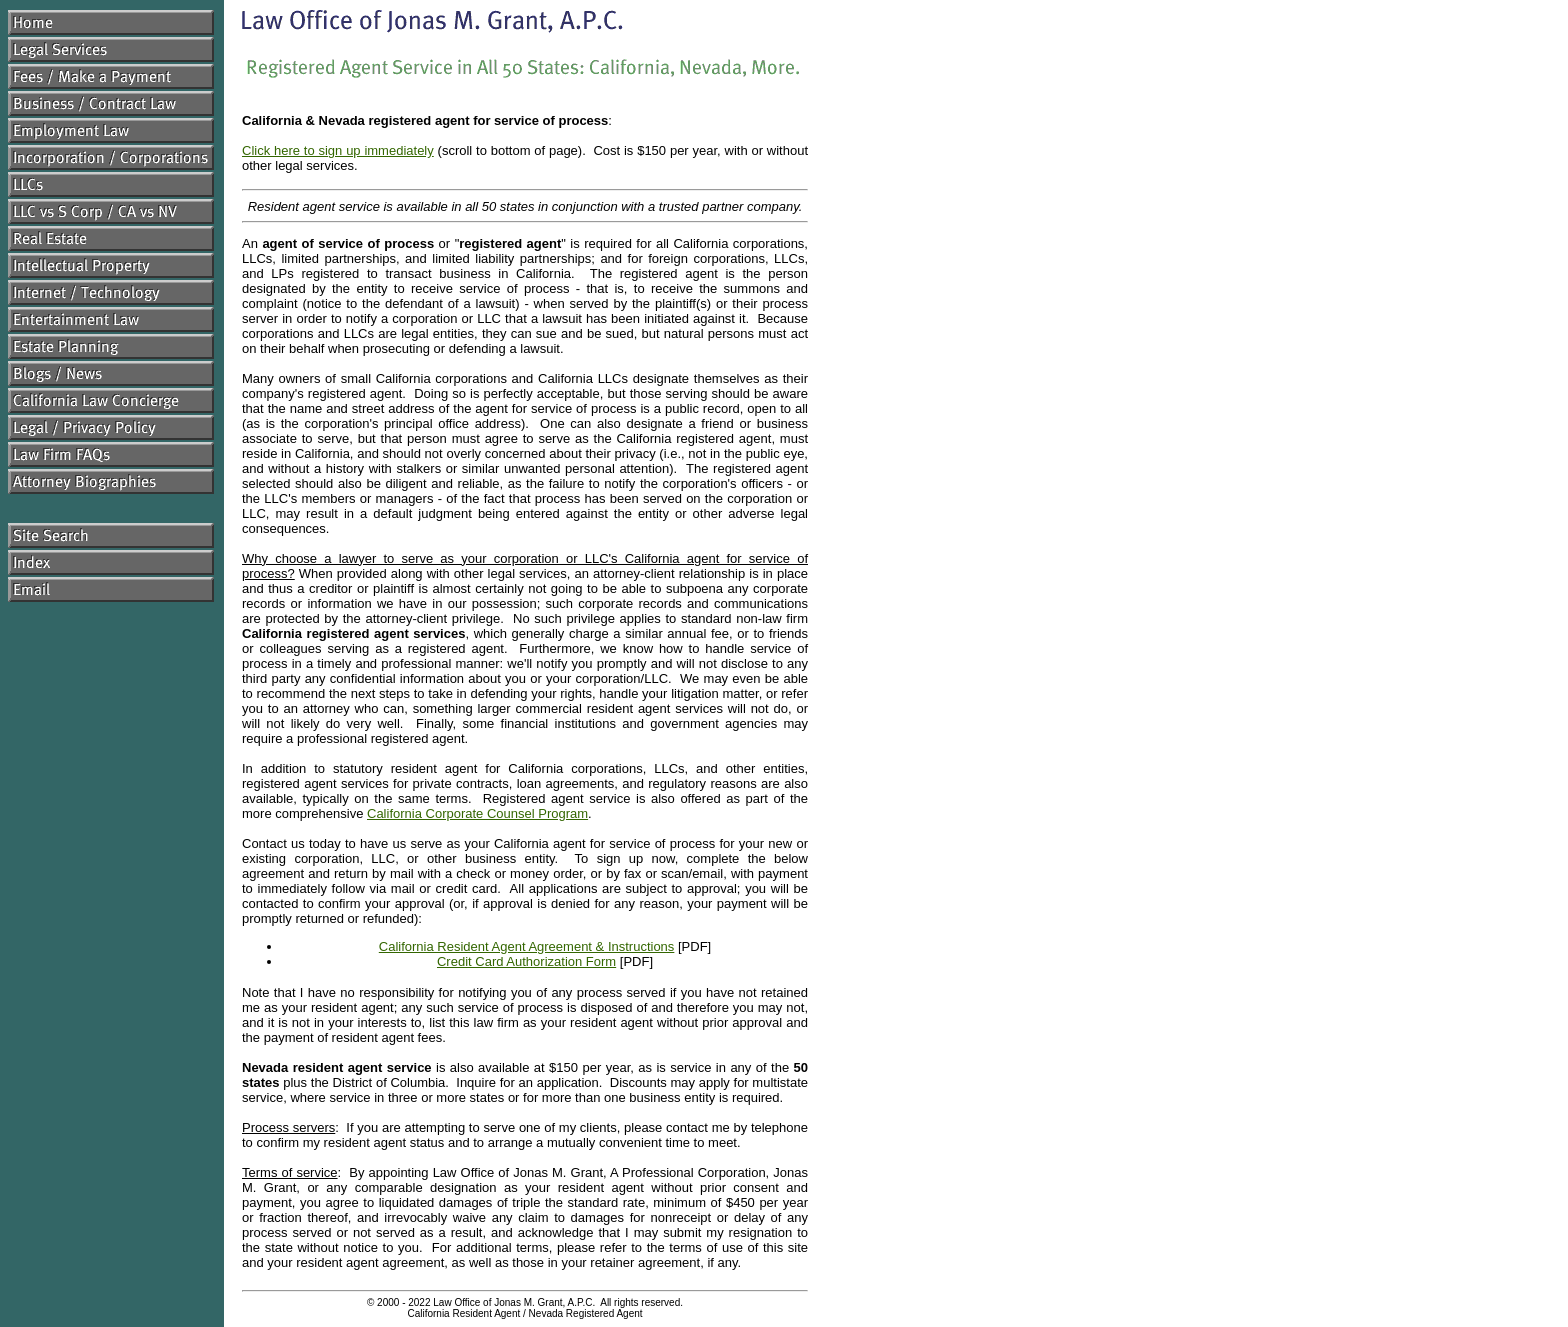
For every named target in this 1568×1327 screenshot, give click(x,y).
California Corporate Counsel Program (477, 813)
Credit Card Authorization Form (526, 961)
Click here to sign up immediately (338, 150)
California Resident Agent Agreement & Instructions (527, 946)
